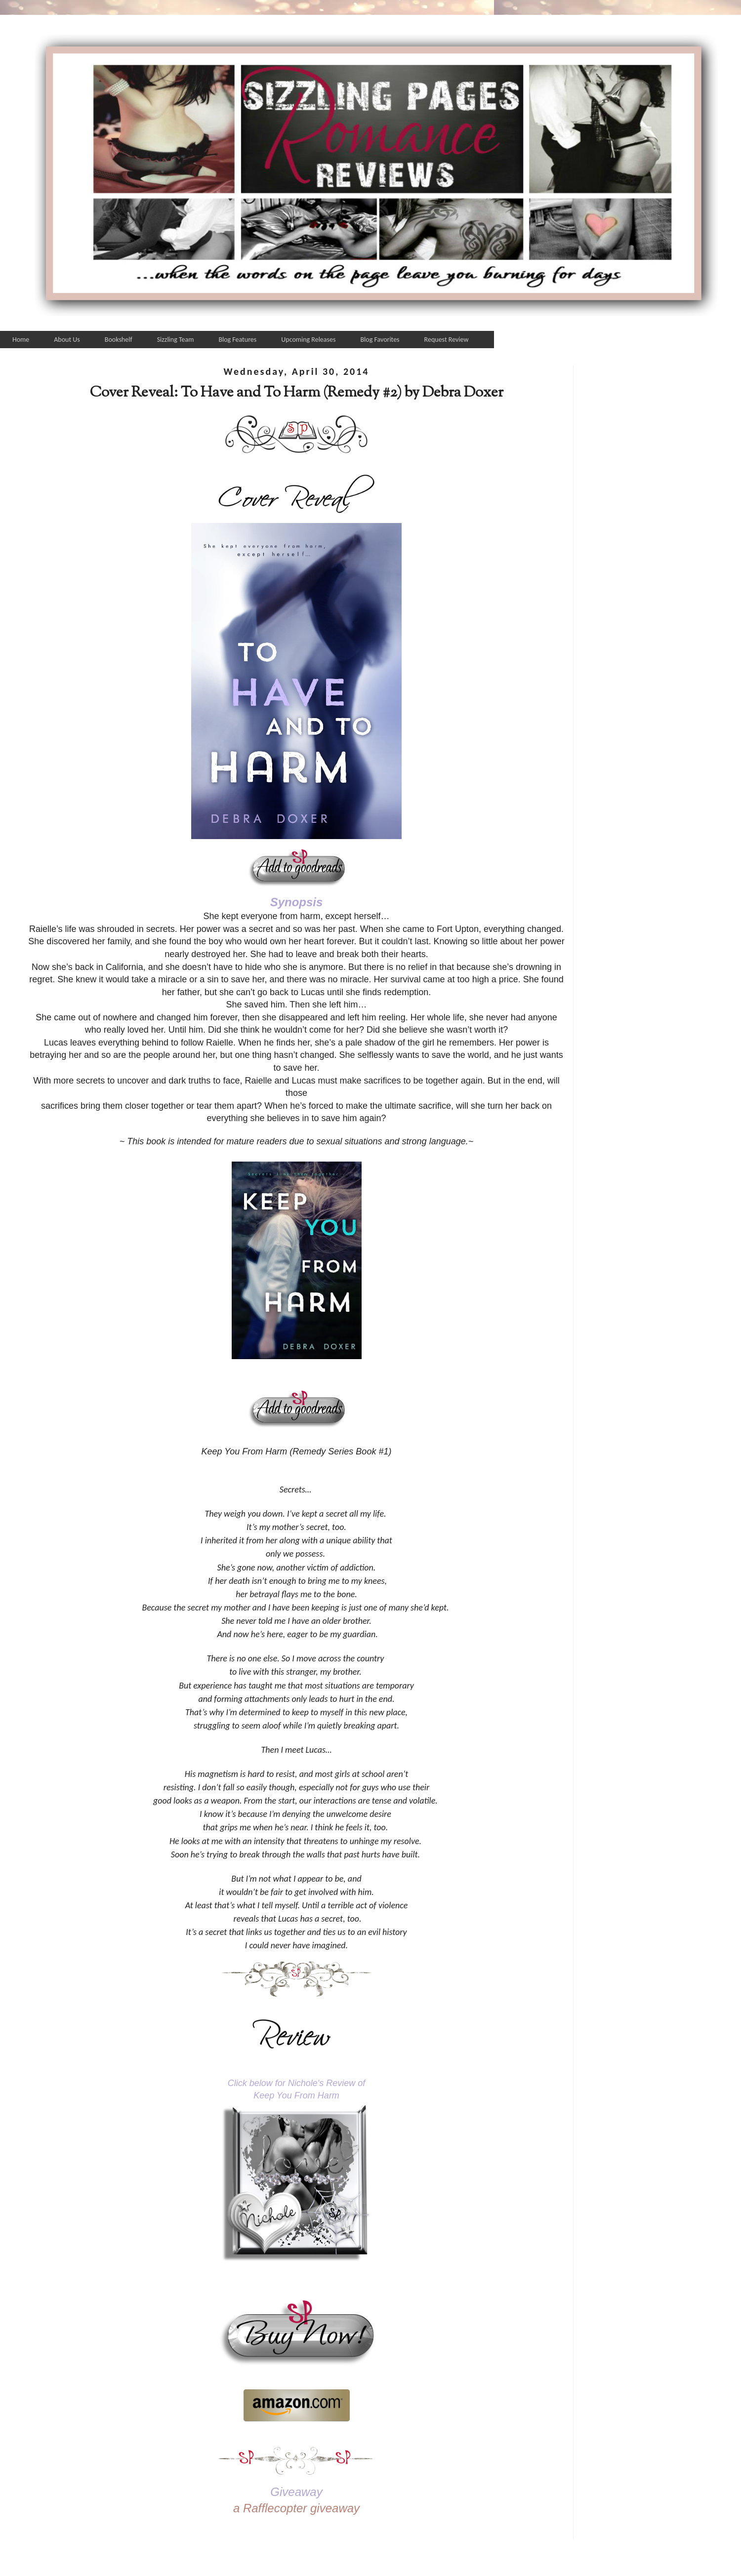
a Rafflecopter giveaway (296, 2508)
